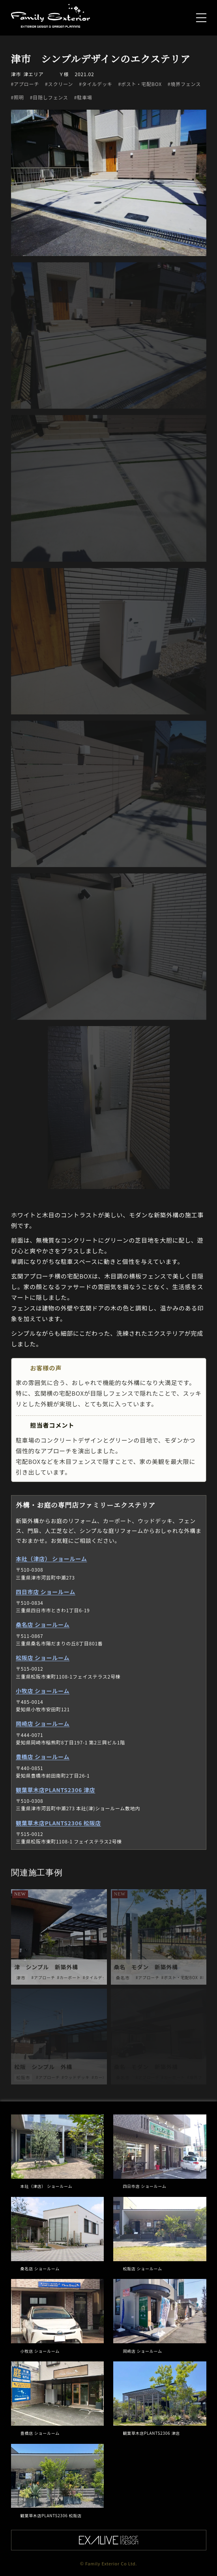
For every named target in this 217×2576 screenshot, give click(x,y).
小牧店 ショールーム (42, 1691)
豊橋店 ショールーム (42, 1757)
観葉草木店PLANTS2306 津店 (55, 1790)
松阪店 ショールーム (42, 1658)
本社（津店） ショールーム (51, 1559)
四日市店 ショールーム (45, 1592)
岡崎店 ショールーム (42, 1724)
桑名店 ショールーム (42, 1624)
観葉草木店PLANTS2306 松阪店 (58, 1823)
